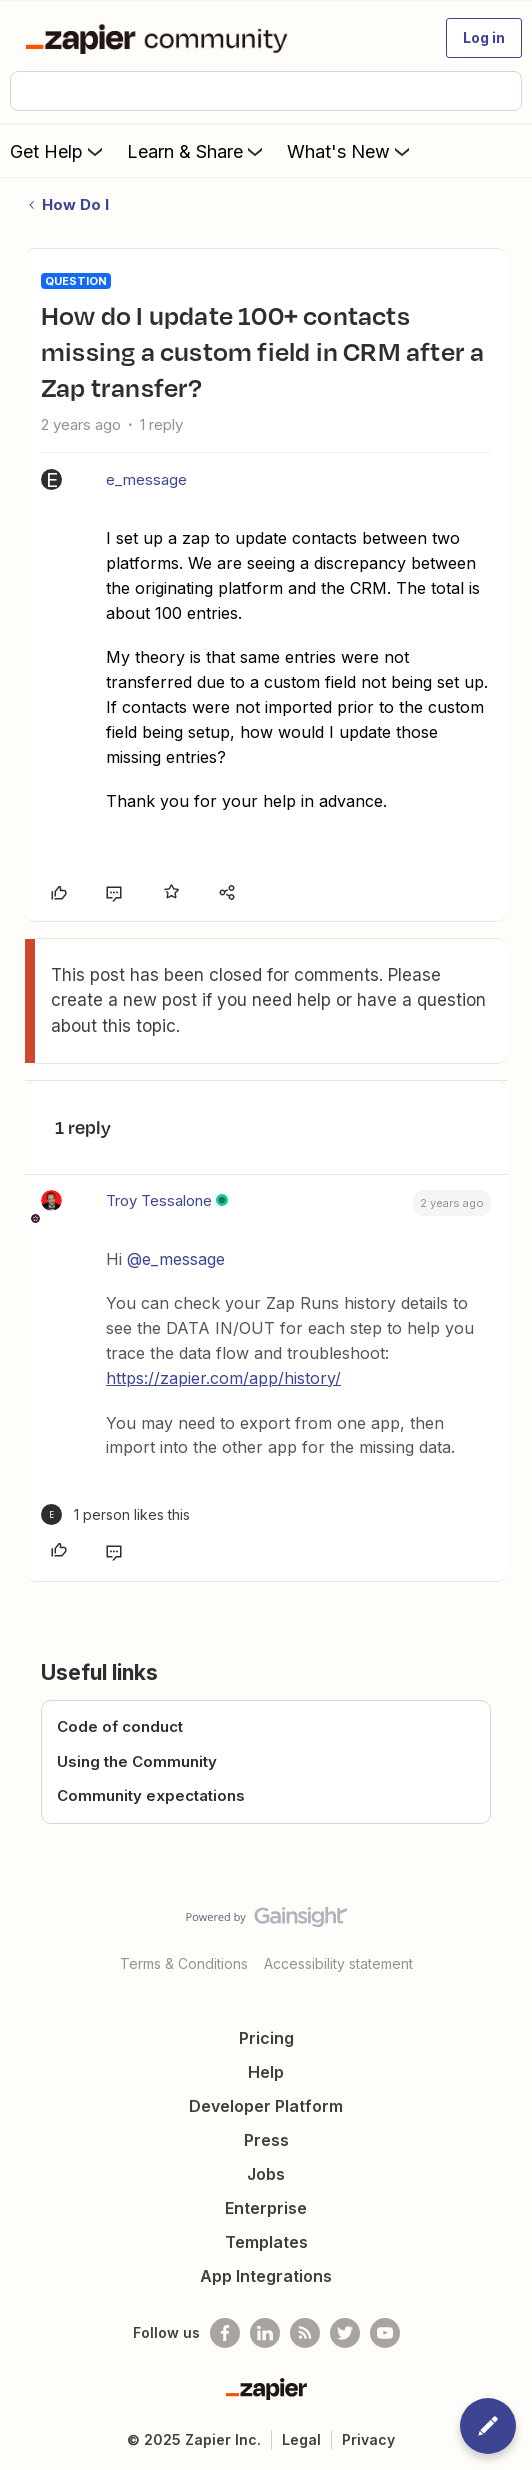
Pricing (266, 2038)
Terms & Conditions (184, 1963)
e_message (146, 479)
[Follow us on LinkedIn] (265, 2333)
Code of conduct (120, 1726)
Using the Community (137, 1761)
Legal (301, 2439)
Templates (266, 2242)
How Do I (75, 204)
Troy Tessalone (159, 1200)
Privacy (368, 2439)
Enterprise (266, 2208)
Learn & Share (197, 151)
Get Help (58, 151)
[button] (484, 38)
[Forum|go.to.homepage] (160, 38)
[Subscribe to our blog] (305, 2333)
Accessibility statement (338, 1963)
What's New (350, 151)
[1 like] (115, 1514)
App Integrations (266, 2276)
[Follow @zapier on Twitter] (345, 2333)
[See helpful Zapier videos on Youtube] (385, 2333)
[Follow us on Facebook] (225, 2333)
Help (266, 2072)
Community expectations (151, 1795)
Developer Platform (266, 2106)
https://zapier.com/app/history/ (223, 1378)
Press (266, 2140)
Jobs (266, 2174)
